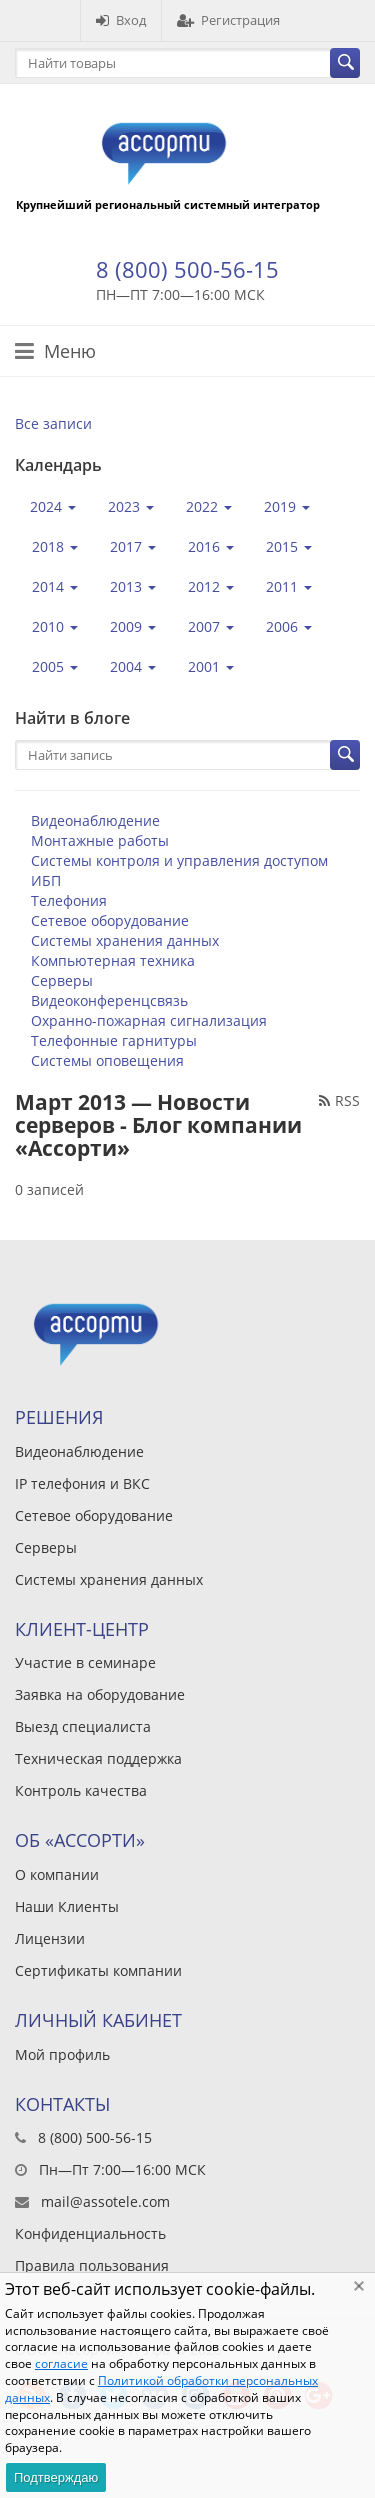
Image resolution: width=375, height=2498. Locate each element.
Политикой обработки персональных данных (161, 2389)
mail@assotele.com (105, 2201)
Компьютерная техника (113, 960)
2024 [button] (53, 506)
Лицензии (50, 1938)
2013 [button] (133, 586)
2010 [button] (55, 626)
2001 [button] (211, 666)
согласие (61, 2363)
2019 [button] (287, 506)
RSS (339, 1100)
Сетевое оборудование (110, 920)
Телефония (69, 900)
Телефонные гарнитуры (114, 1040)
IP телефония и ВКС (82, 1483)
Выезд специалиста (83, 1726)
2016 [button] (211, 546)
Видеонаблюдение (95, 820)
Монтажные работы (100, 840)
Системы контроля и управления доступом (179, 860)
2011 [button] (289, 586)
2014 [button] (55, 586)
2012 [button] (211, 586)
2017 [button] (133, 546)
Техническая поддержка (98, 1758)
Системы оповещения (107, 1060)
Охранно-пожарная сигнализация (149, 1020)
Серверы (62, 980)
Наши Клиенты (67, 1906)
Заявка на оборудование (100, 1694)
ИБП (46, 880)
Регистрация (228, 20)
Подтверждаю (56, 2477)
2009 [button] (133, 626)
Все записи (53, 423)
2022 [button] (209, 506)
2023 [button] (131, 506)
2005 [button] (55, 666)
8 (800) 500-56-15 (187, 269)
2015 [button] (289, 546)
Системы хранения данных (125, 940)
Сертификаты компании (98, 1970)
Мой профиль (62, 2054)
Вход (121, 20)
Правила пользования (92, 2265)
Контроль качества (81, 1790)
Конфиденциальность (90, 2233)
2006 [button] (289, 626)
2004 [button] (133, 666)
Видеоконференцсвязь (109, 1000)
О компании (57, 1874)
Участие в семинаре (85, 1662)
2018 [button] (55, 546)
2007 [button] (211, 626)
